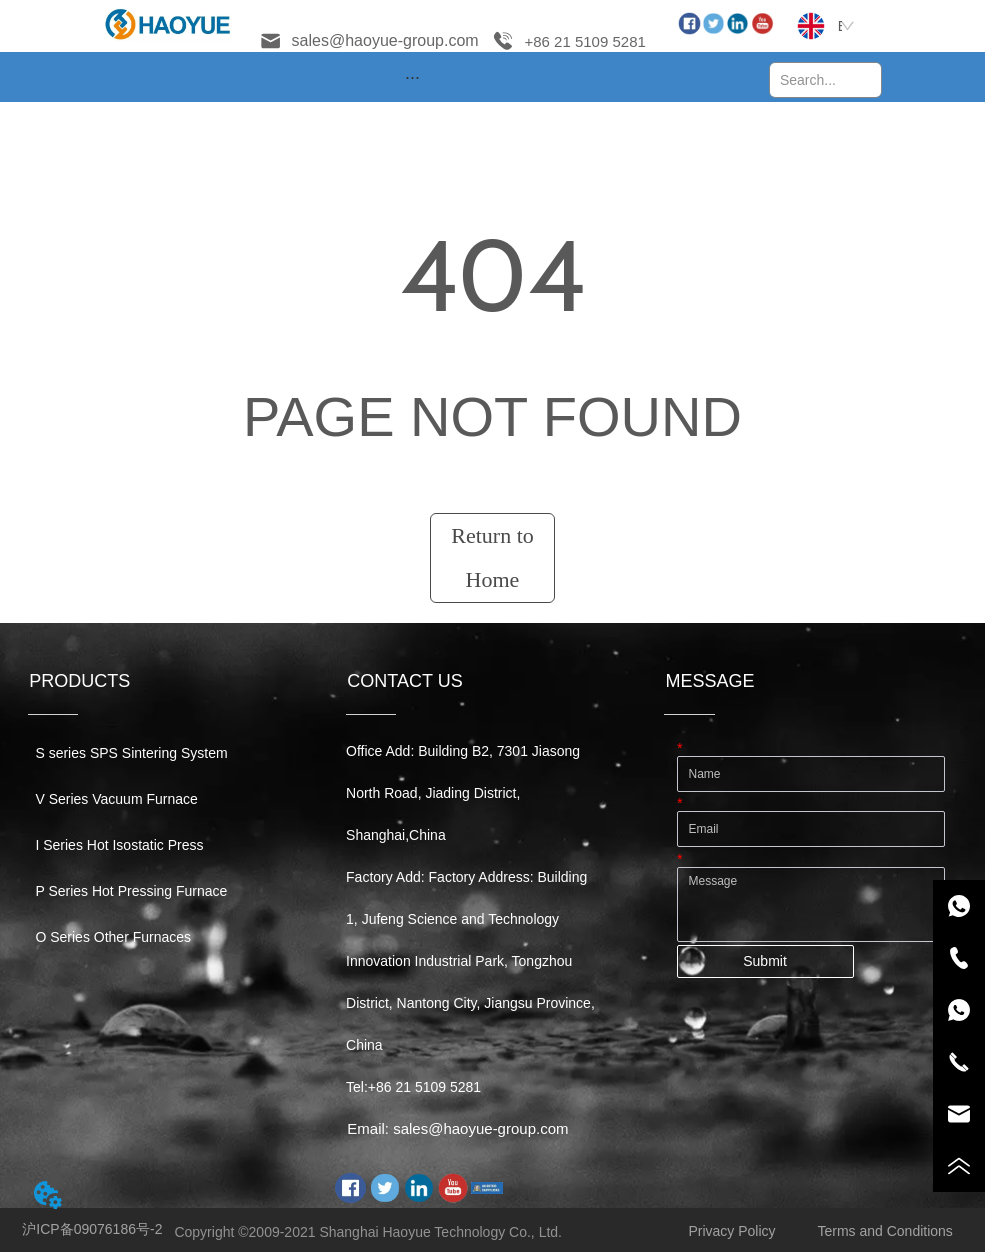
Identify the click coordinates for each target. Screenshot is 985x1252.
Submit (765, 961)
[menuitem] (412, 77)
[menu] (412, 77)
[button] (412, 77)
